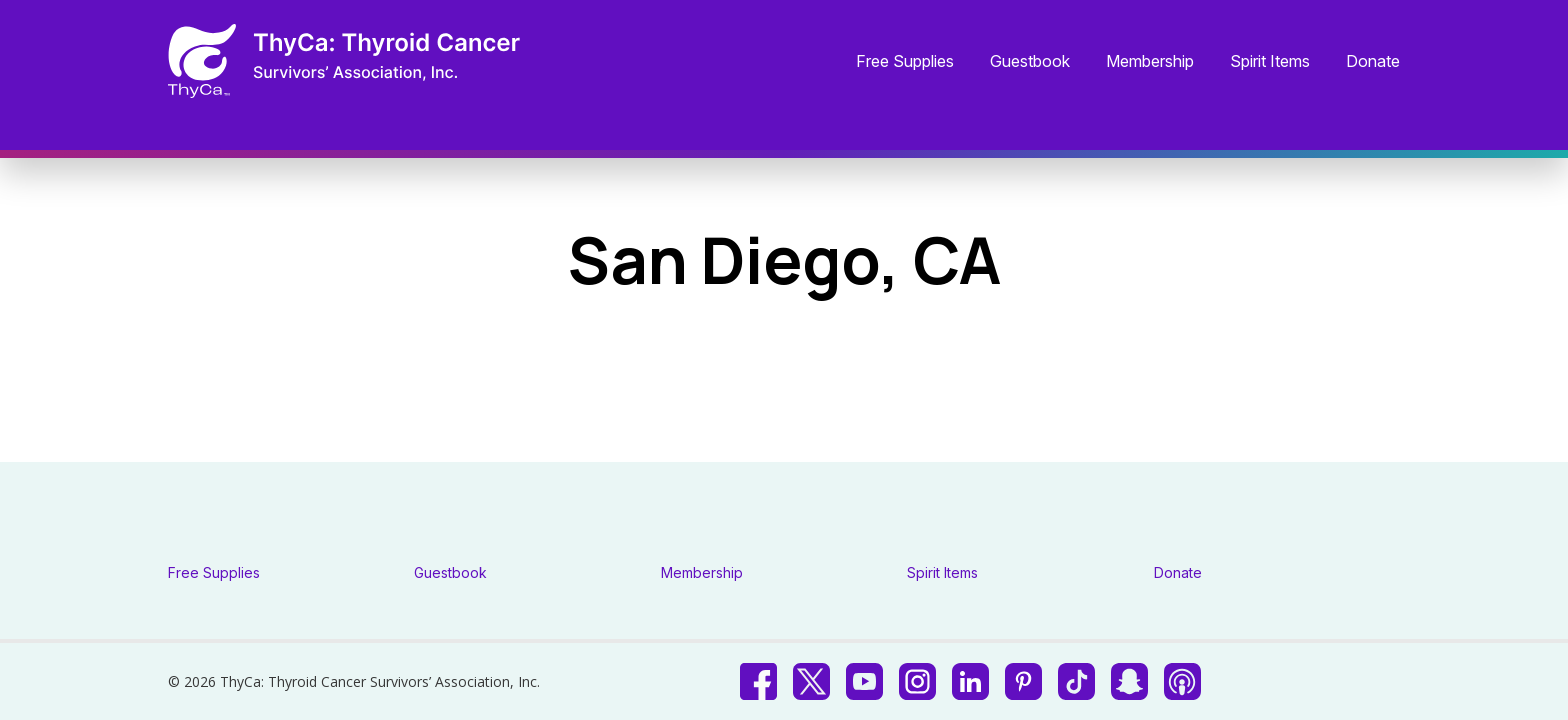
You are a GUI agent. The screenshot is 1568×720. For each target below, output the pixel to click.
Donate (1373, 62)
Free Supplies (905, 62)
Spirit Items (1270, 62)
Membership (1150, 62)
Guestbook (1030, 62)
